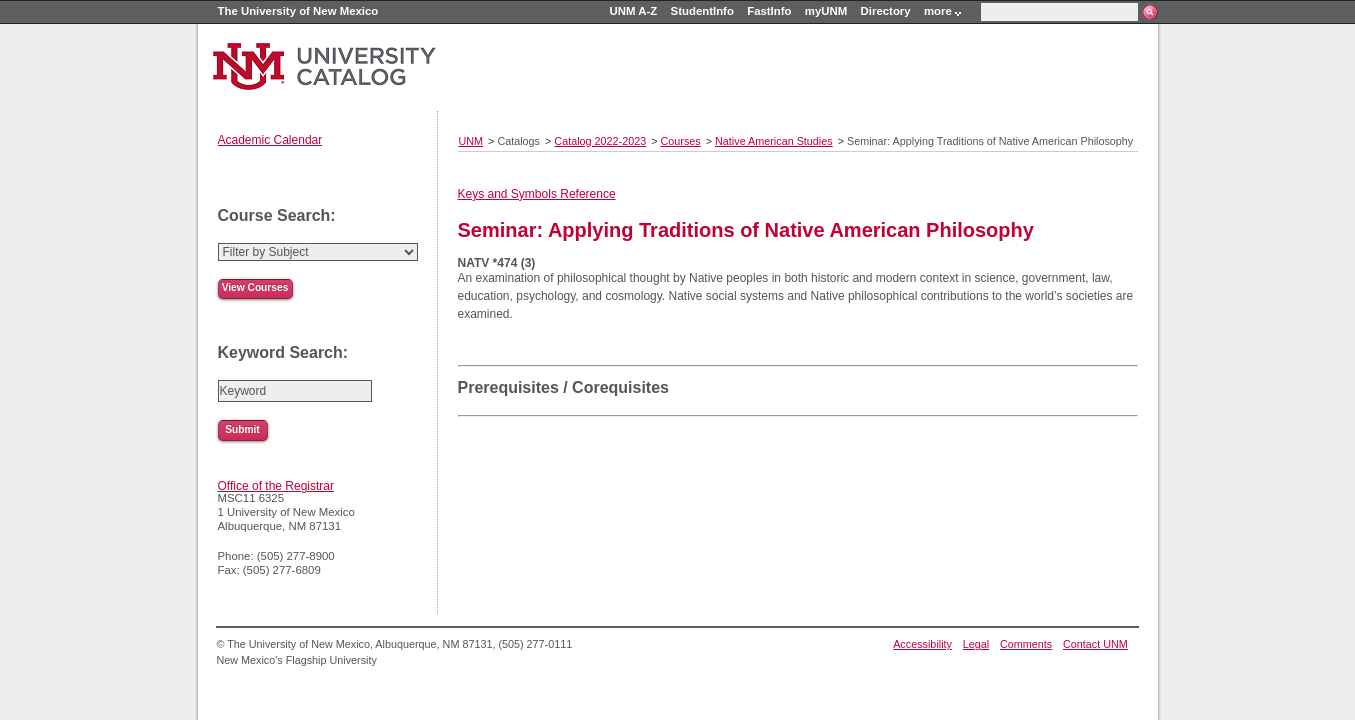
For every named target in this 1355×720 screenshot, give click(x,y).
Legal (976, 644)
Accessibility (922, 644)
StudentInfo (702, 11)
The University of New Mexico (298, 11)
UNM (471, 141)
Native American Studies (774, 141)
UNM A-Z (634, 11)
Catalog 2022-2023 (600, 141)
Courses (681, 141)
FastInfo (769, 11)
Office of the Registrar (276, 486)
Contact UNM (1095, 644)
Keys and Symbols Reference (537, 194)
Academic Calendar (270, 140)
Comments (1026, 644)
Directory (886, 11)
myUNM (826, 11)
